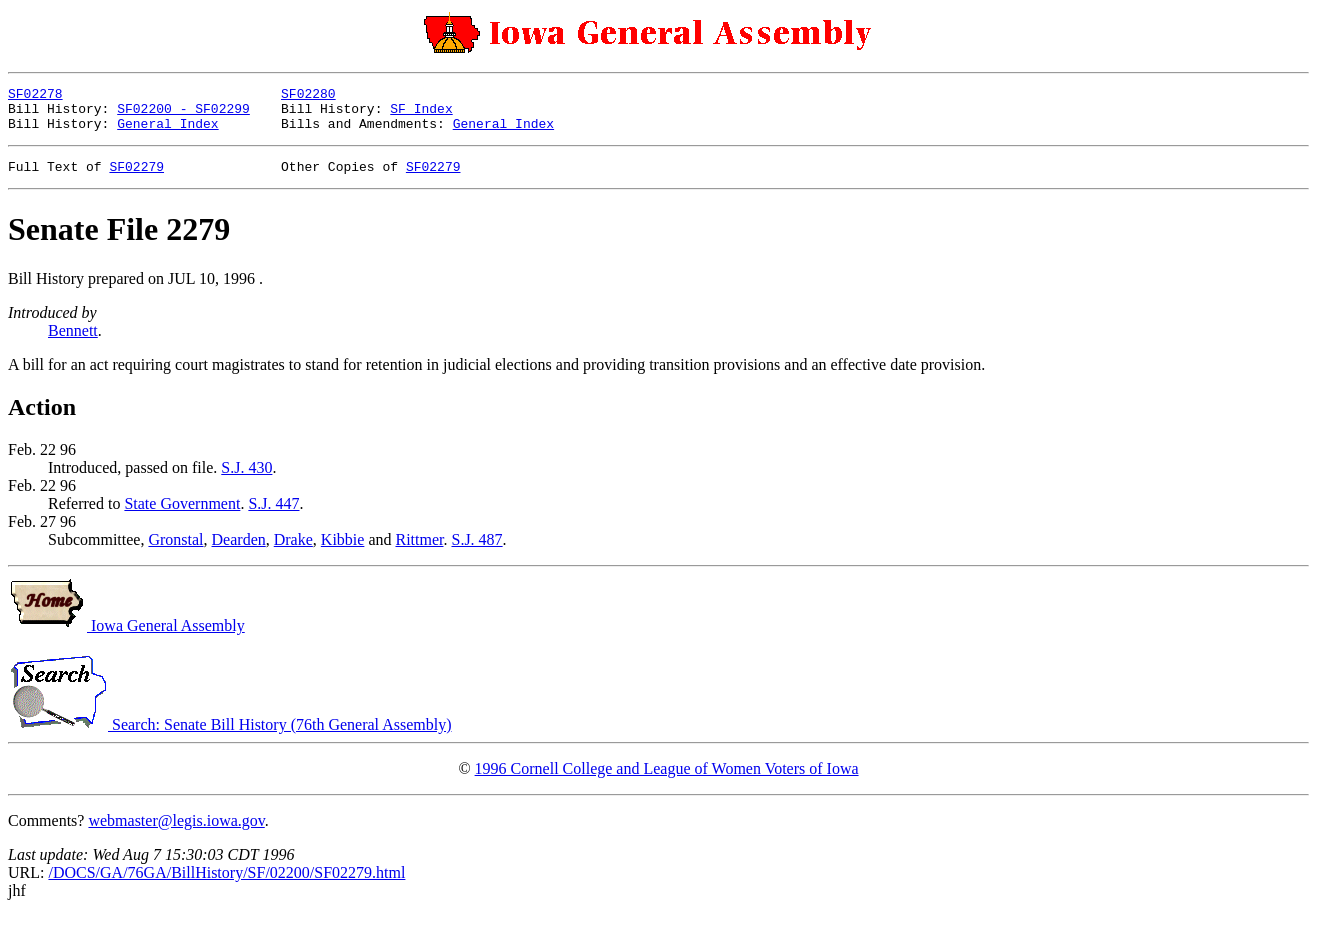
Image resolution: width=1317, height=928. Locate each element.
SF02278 (35, 96)
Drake (293, 551)
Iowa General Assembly (126, 637)
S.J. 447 (273, 515)
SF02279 (136, 178)
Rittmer (419, 551)
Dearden (239, 551)
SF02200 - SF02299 (183, 114)
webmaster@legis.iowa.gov (176, 832)
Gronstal (175, 551)
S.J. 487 (476, 551)
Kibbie (343, 551)
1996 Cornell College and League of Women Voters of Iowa (667, 780)
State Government (182, 515)
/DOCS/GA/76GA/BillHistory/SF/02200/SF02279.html (226, 884)
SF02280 (308, 96)
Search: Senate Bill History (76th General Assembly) (229, 736)
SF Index (421, 114)
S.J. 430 (246, 479)
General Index (167, 132)
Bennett (73, 342)
